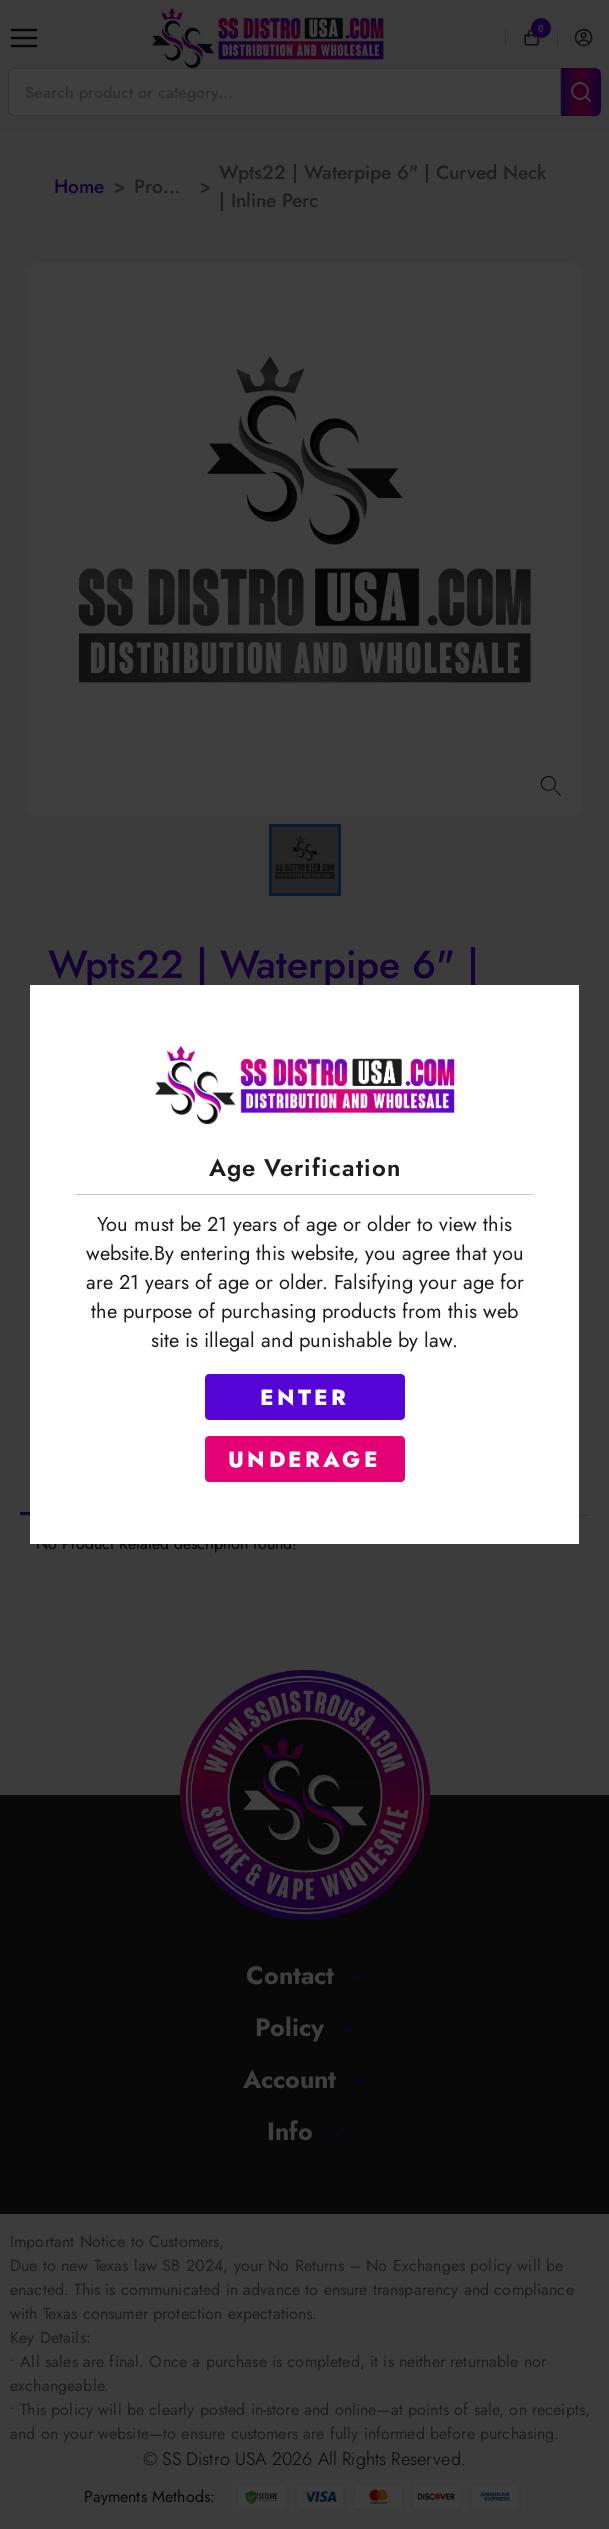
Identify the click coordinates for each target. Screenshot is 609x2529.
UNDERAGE (304, 1459)
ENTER (305, 1397)
